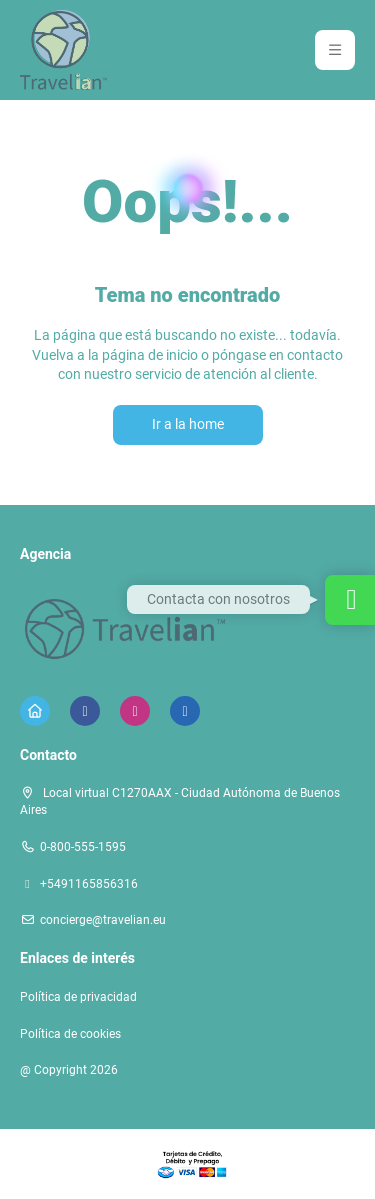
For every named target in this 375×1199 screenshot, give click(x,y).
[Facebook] (85, 711)
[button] (335, 50)
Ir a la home (188, 424)
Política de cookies (70, 1034)
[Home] (35, 711)
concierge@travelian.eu (103, 920)
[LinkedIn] (185, 711)
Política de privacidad (78, 997)
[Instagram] (135, 711)
